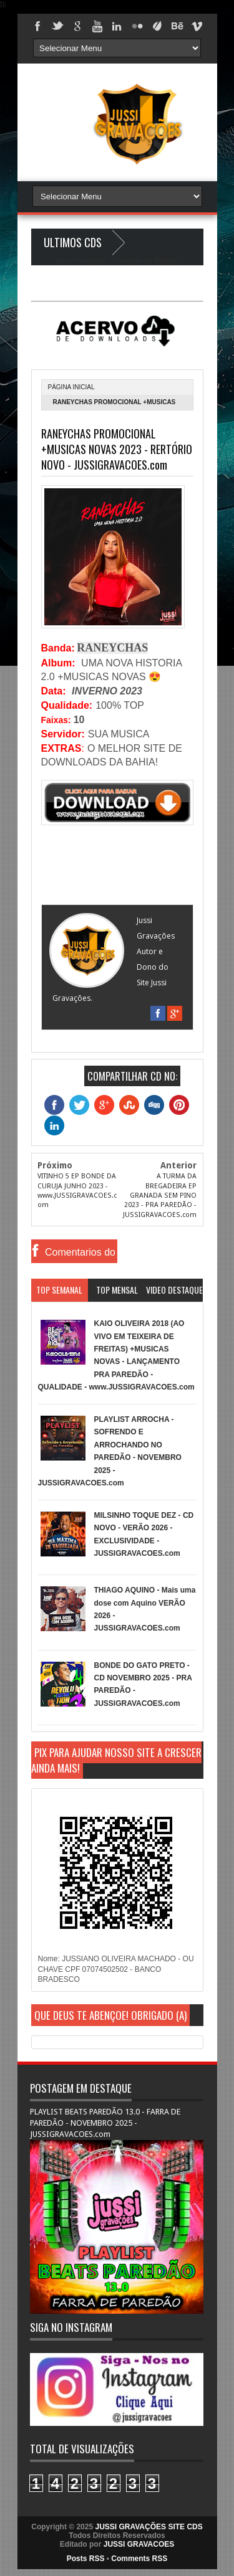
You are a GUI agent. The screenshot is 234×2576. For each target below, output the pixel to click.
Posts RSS (86, 2558)
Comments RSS (139, 2558)
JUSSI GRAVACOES (139, 2544)
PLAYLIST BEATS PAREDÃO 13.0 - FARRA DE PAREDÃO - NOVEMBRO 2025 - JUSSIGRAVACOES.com (105, 2123)
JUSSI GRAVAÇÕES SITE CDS (148, 2526)
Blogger (165, 260)
